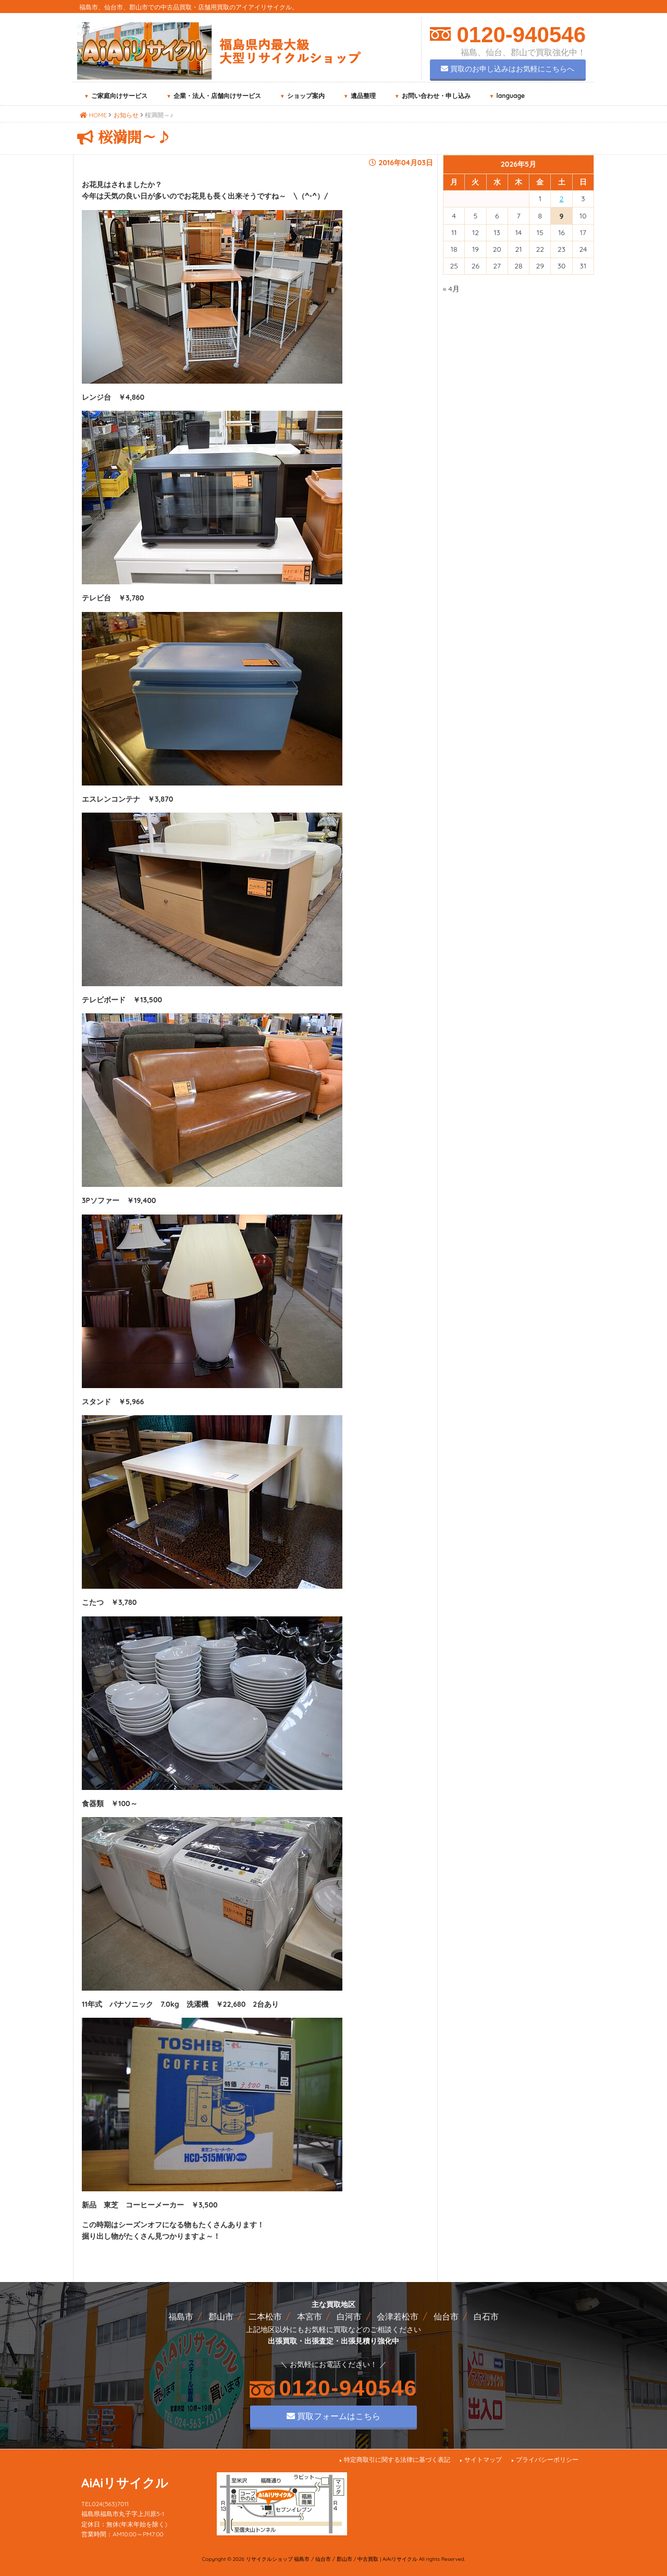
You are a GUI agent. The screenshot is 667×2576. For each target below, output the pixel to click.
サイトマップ (483, 2459)
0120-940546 (518, 34)
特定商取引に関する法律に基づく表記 (397, 2459)
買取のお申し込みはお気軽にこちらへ (507, 68)
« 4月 (451, 288)
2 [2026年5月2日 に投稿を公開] (562, 198)
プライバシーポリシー (547, 2459)
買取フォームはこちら (333, 2416)
